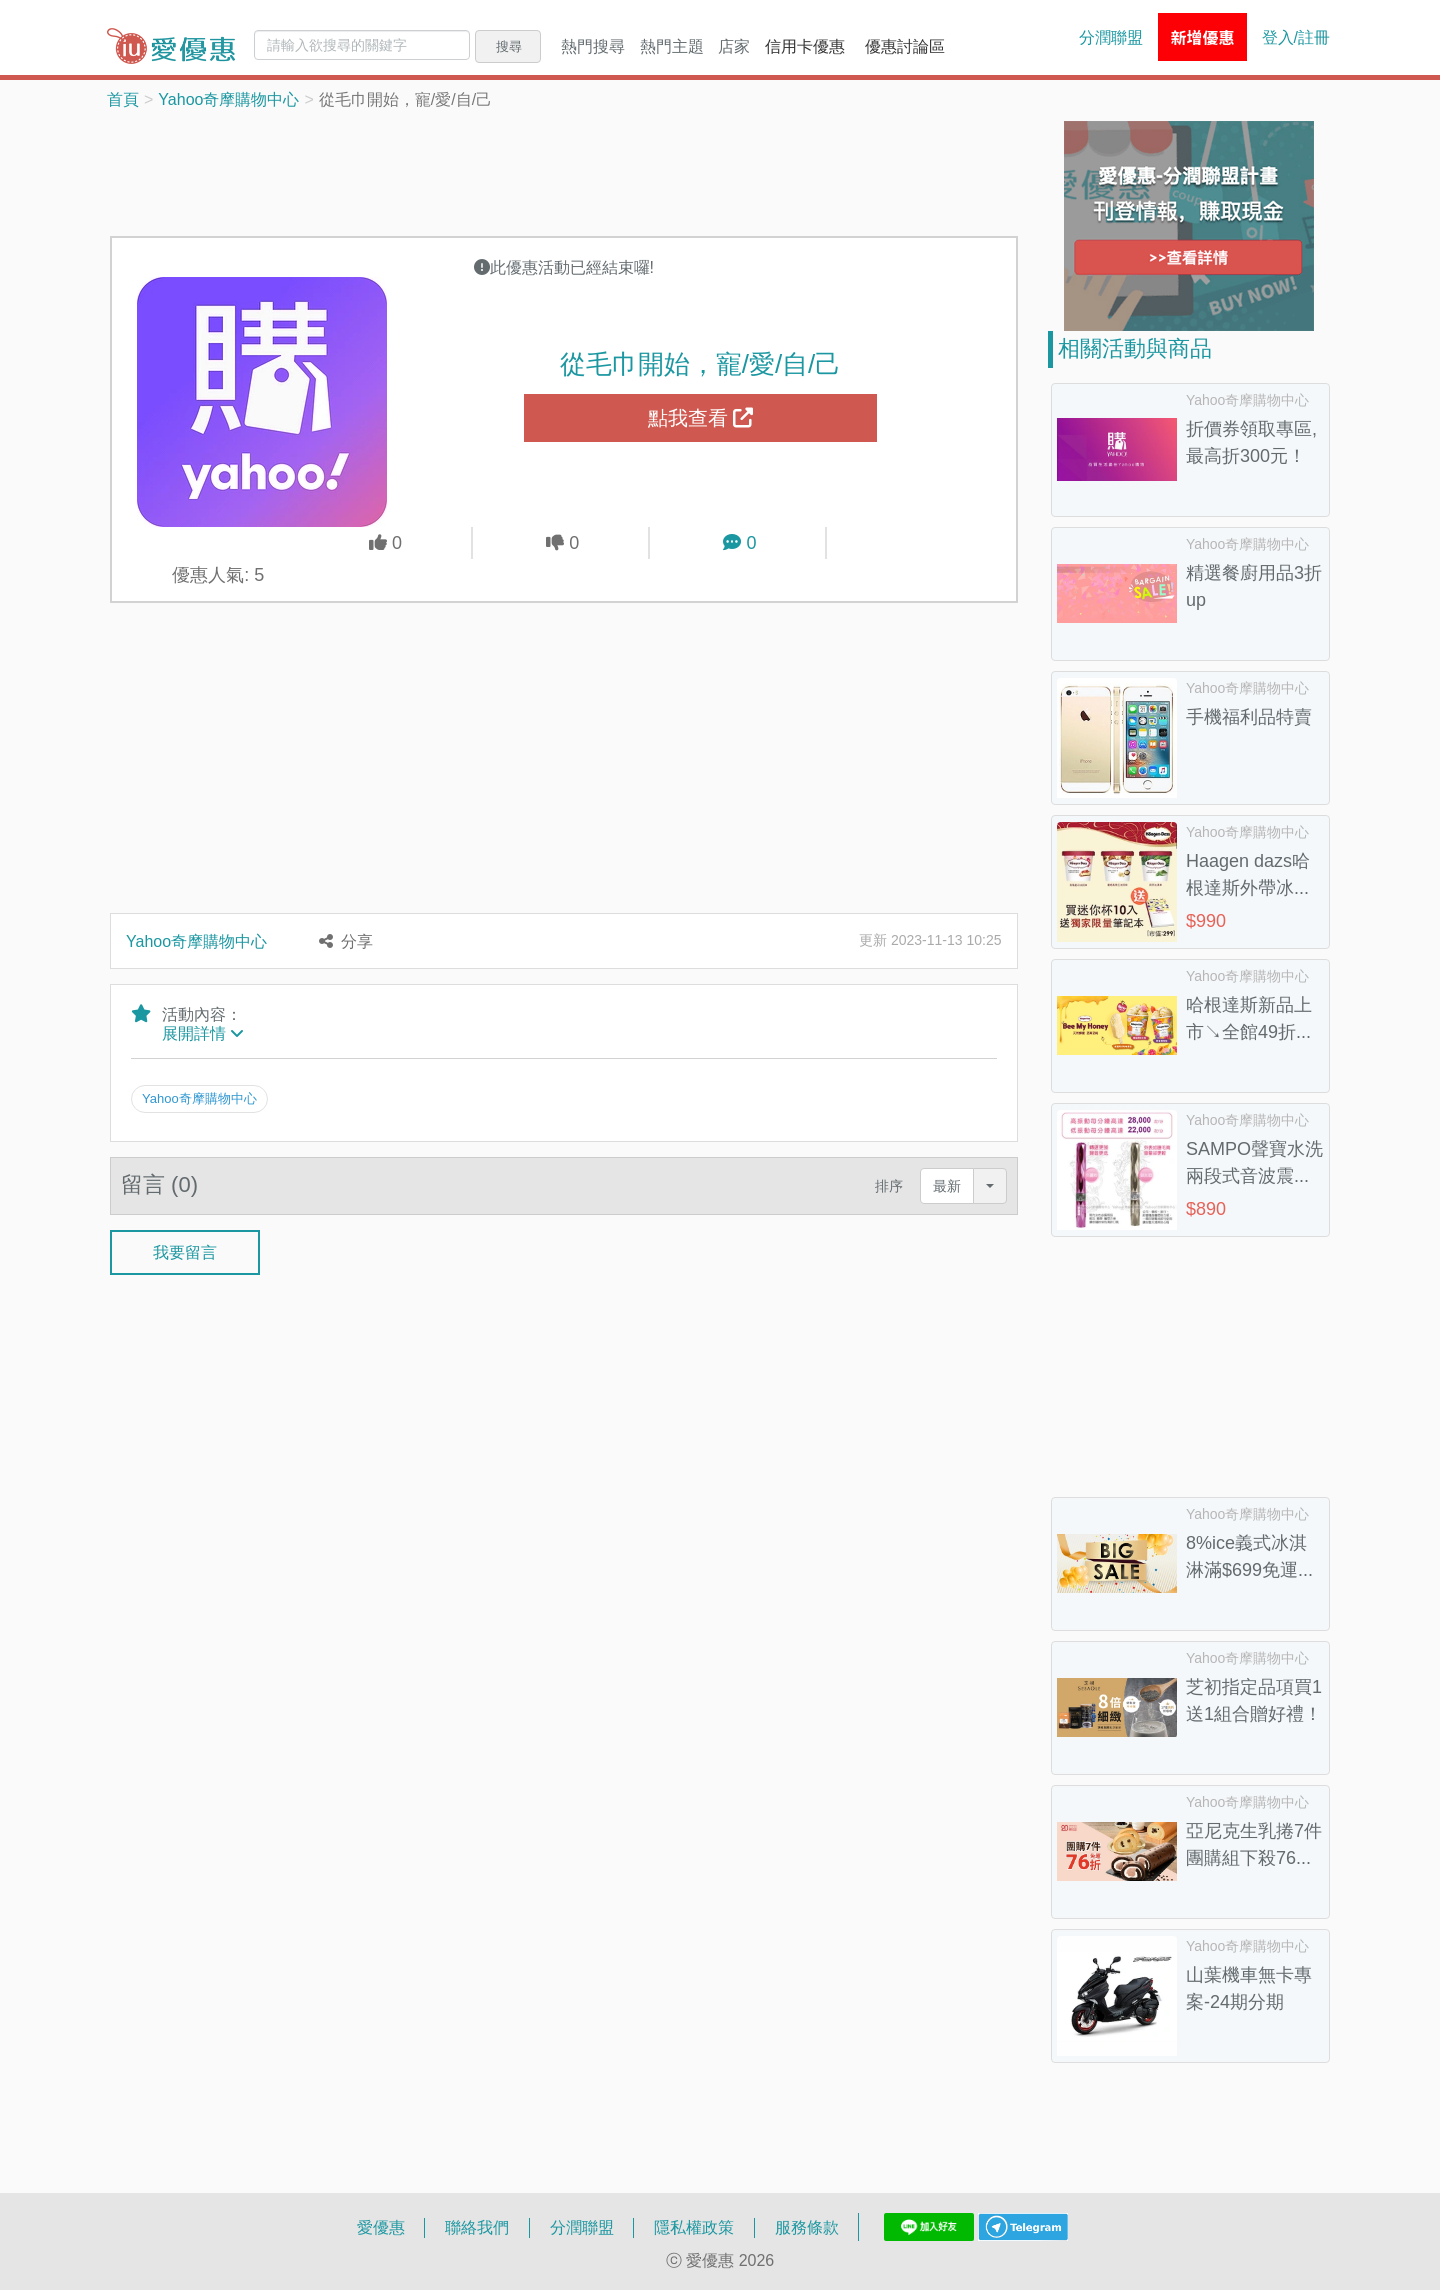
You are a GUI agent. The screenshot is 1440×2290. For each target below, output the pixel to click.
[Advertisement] (564, 171)
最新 (947, 1177)
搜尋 (509, 46)
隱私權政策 (694, 2227)
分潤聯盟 (1111, 37)
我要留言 (185, 1244)
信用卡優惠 (805, 46)
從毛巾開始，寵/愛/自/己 (701, 363)
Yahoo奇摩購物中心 (228, 99)
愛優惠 (381, 2227)
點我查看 (701, 418)
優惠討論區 (905, 46)
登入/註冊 (1296, 37)
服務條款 (807, 2227)
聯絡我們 (477, 2227)
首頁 (123, 99)
